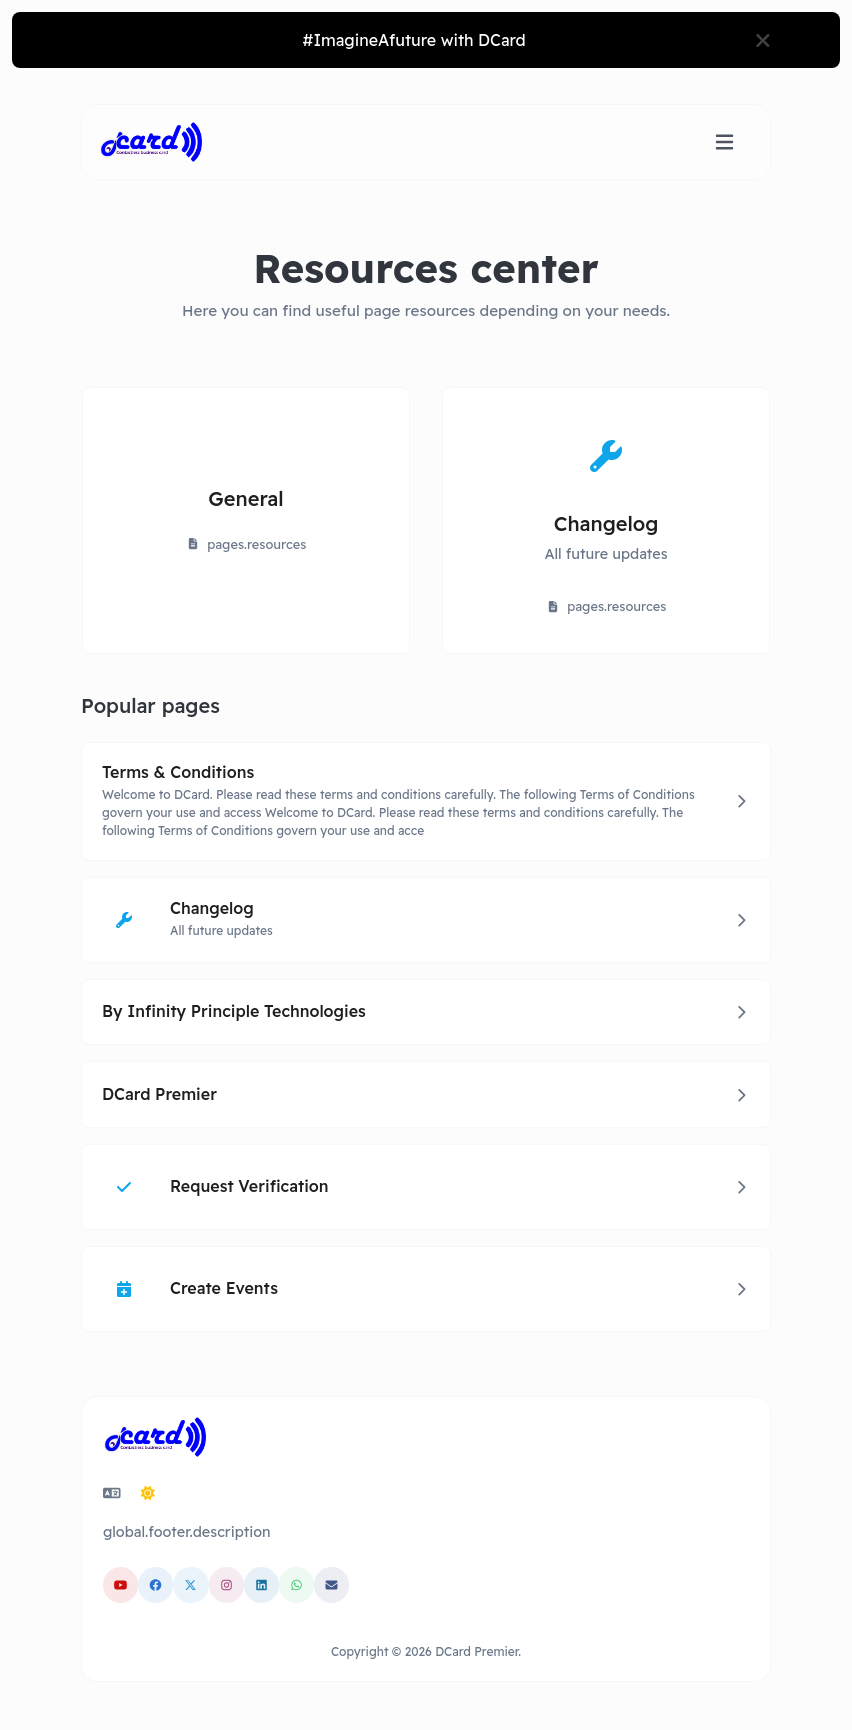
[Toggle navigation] (724, 142)
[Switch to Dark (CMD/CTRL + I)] (148, 1493)
